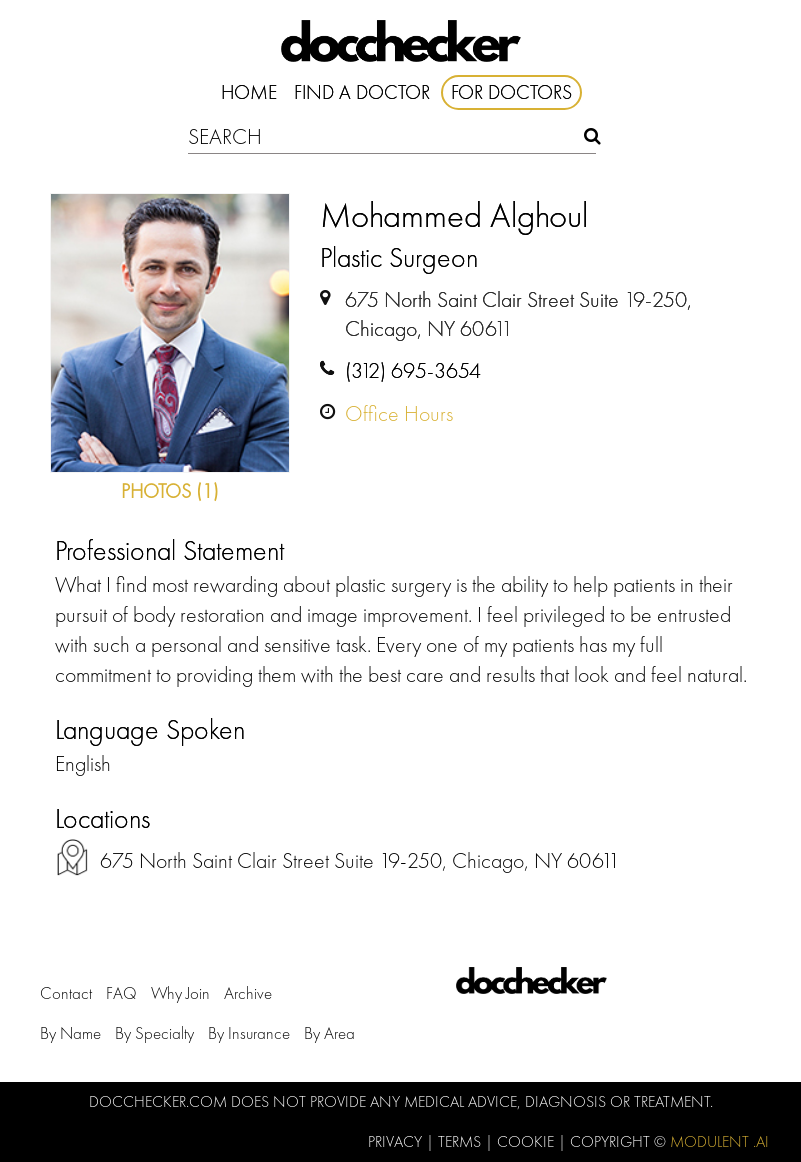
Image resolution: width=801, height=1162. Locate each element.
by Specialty (154, 1033)
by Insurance (249, 1033)
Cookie (527, 1141)
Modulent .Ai (719, 1141)
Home (249, 92)
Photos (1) (170, 491)
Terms (461, 1141)
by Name (70, 1033)
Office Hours (399, 413)
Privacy (397, 1141)
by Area (329, 1033)
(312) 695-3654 (413, 370)
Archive (248, 993)
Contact (66, 993)
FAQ (121, 993)
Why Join (180, 993)
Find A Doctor (362, 92)
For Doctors (511, 92)
